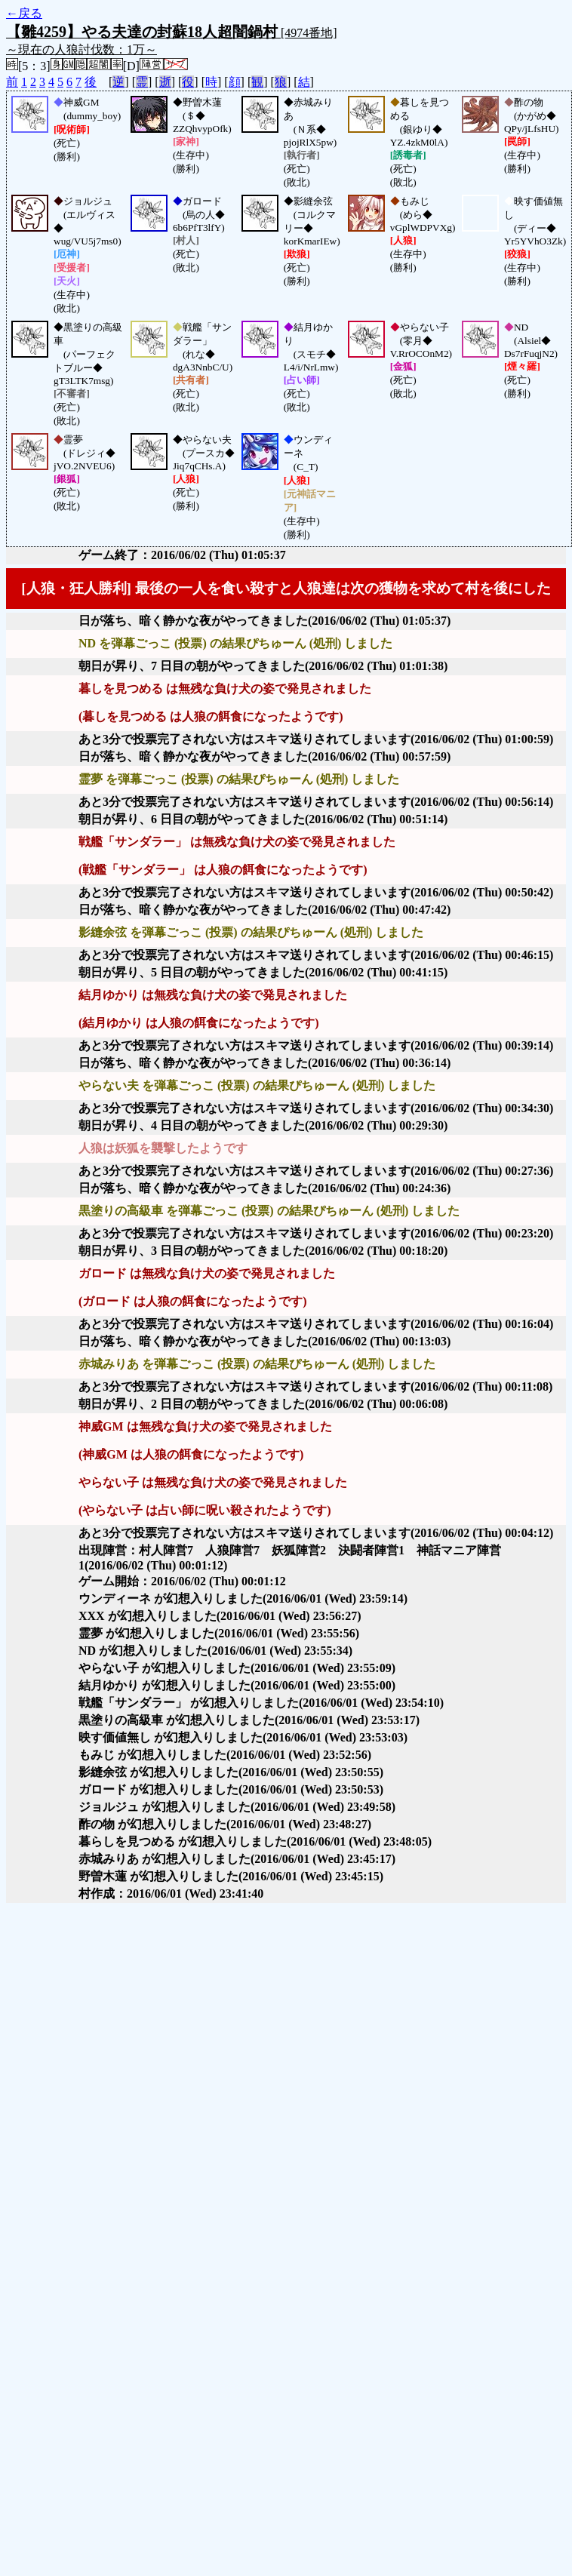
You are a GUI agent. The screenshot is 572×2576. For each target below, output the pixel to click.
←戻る (24, 13)
